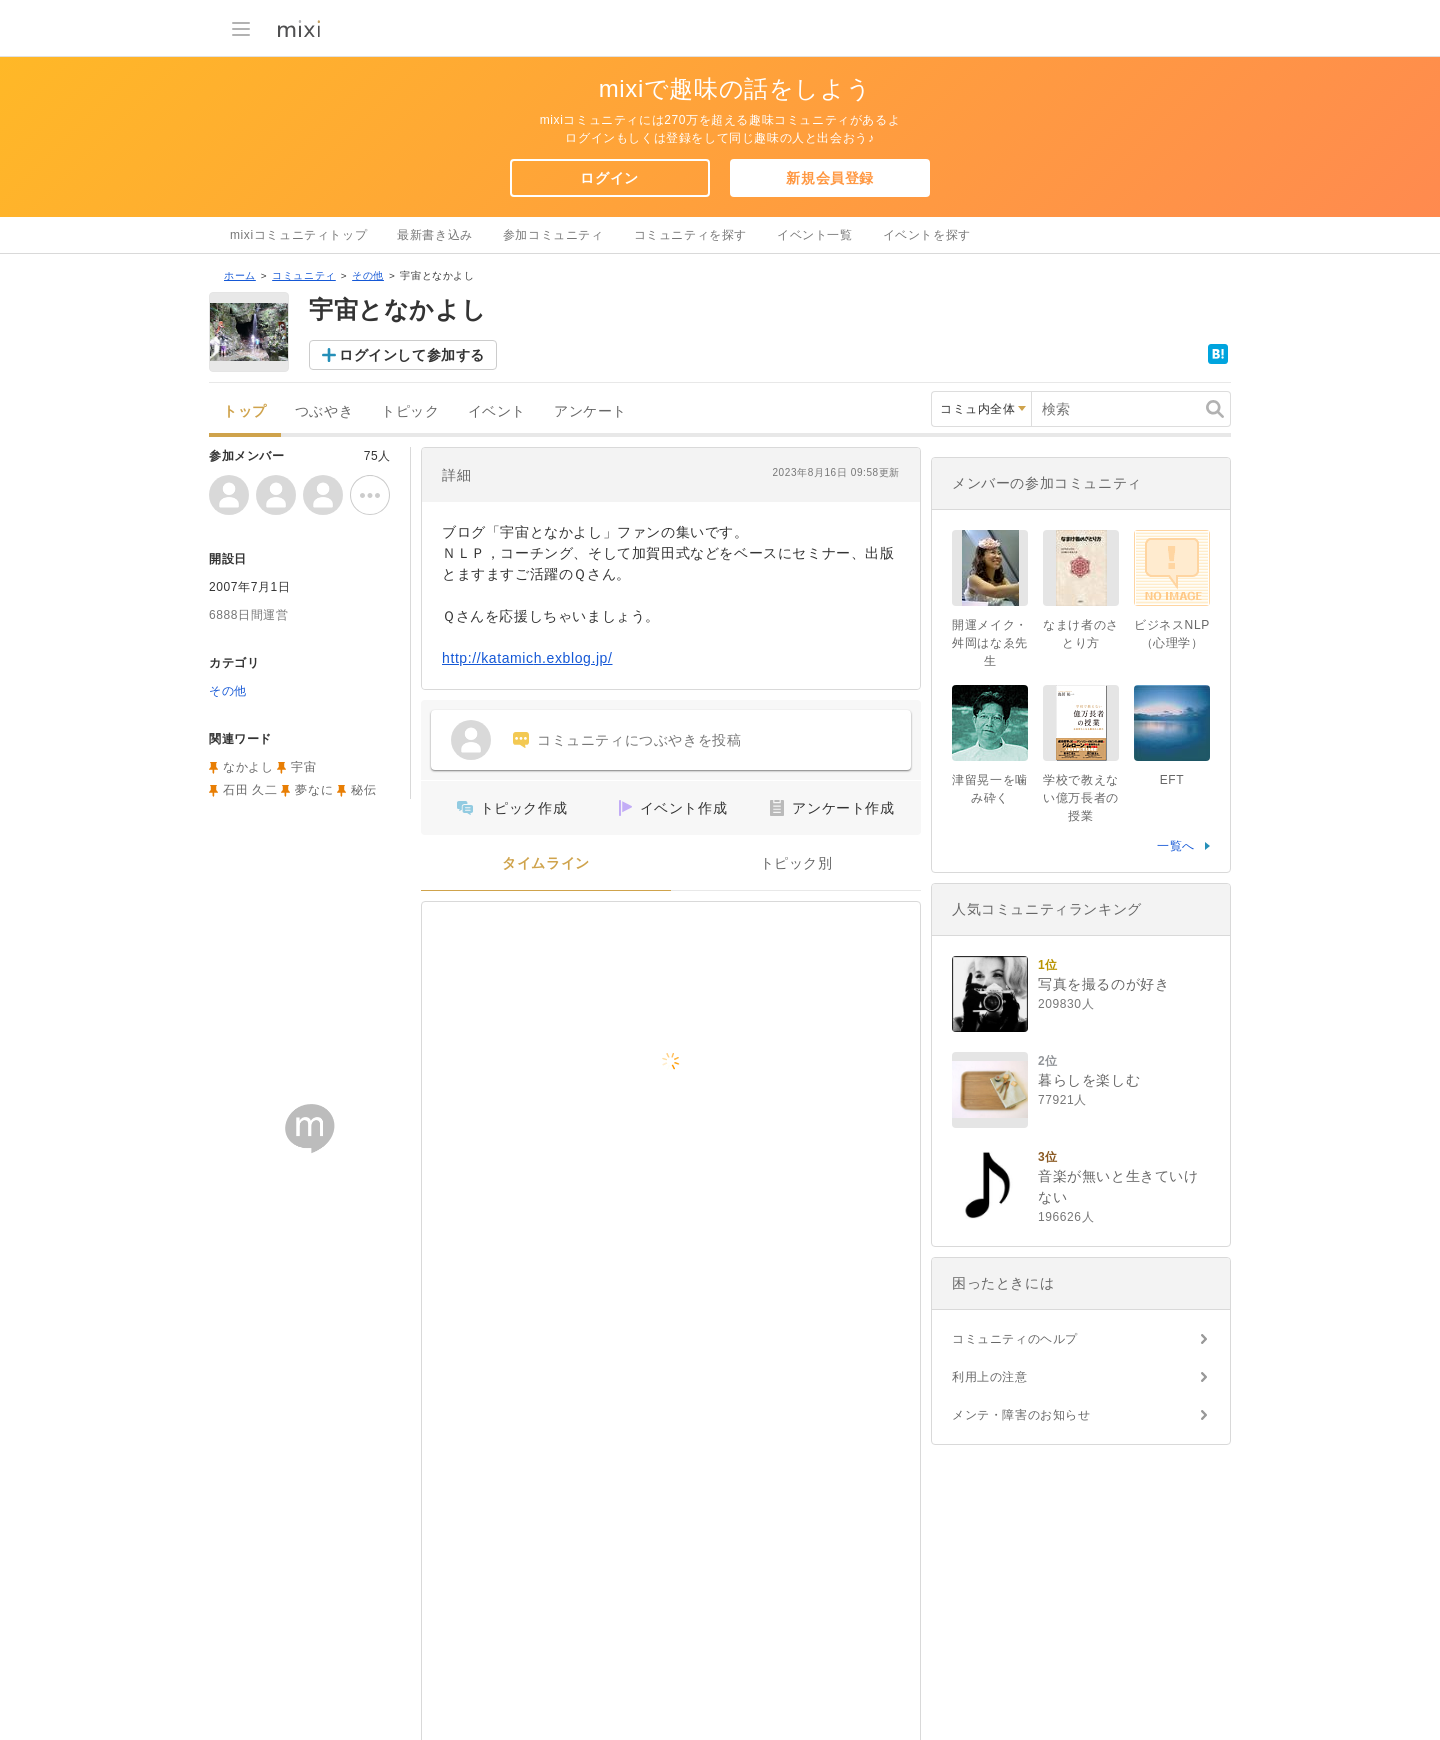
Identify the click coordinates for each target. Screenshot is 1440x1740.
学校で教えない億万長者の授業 (1081, 798)
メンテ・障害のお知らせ (1021, 1415)
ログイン (609, 178)
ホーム (240, 275)
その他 (368, 275)
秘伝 (363, 790)
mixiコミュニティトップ (298, 235)
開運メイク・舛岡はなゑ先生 (990, 643)
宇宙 (303, 767)
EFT (1172, 780)
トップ (245, 411)
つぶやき (324, 411)
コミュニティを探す (690, 235)
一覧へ (1176, 846)
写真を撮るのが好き (1103, 984)
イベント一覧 (815, 235)
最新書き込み (435, 235)
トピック (410, 411)
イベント (497, 411)
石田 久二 (250, 790)
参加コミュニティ (553, 235)
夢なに (314, 790)
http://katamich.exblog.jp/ (527, 658)
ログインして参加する (412, 355)
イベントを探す (927, 235)
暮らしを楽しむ (1089, 1080)
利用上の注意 (990, 1377)
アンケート (590, 411)
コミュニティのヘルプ (1015, 1339)
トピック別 (796, 863)
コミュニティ (304, 275)
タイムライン (546, 863)
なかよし (248, 767)
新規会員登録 (830, 178)
